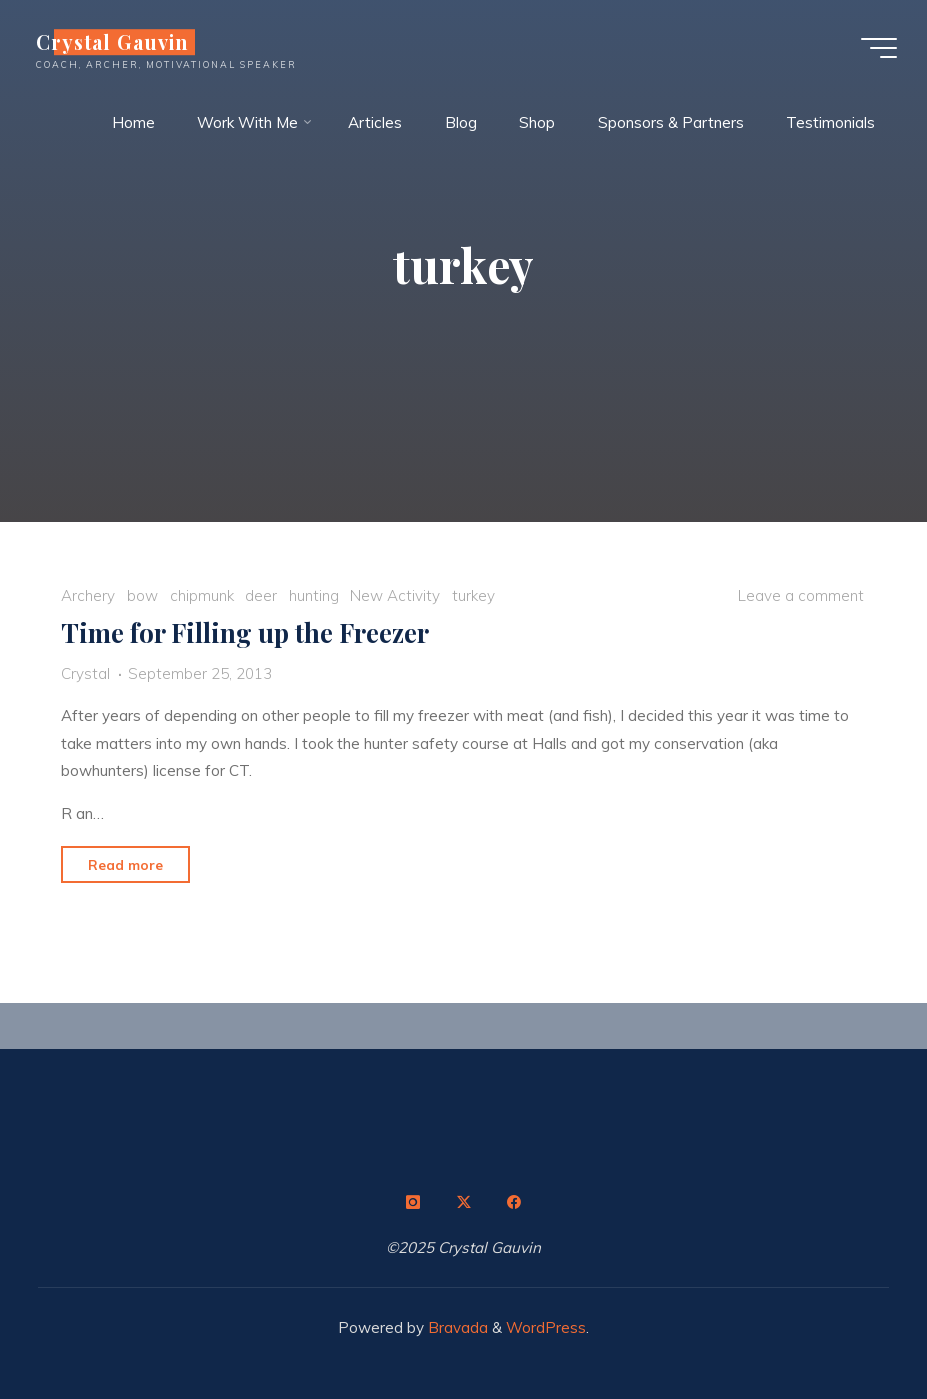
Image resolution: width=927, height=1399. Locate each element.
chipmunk (202, 596)
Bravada (456, 1327)
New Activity (395, 596)
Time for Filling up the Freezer (245, 633)
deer (261, 596)
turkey (473, 596)
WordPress (546, 1327)
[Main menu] (879, 48)
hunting (314, 596)
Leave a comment (801, 596)
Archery (88, 596)
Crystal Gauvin (112, 42)
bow (142, 596)
